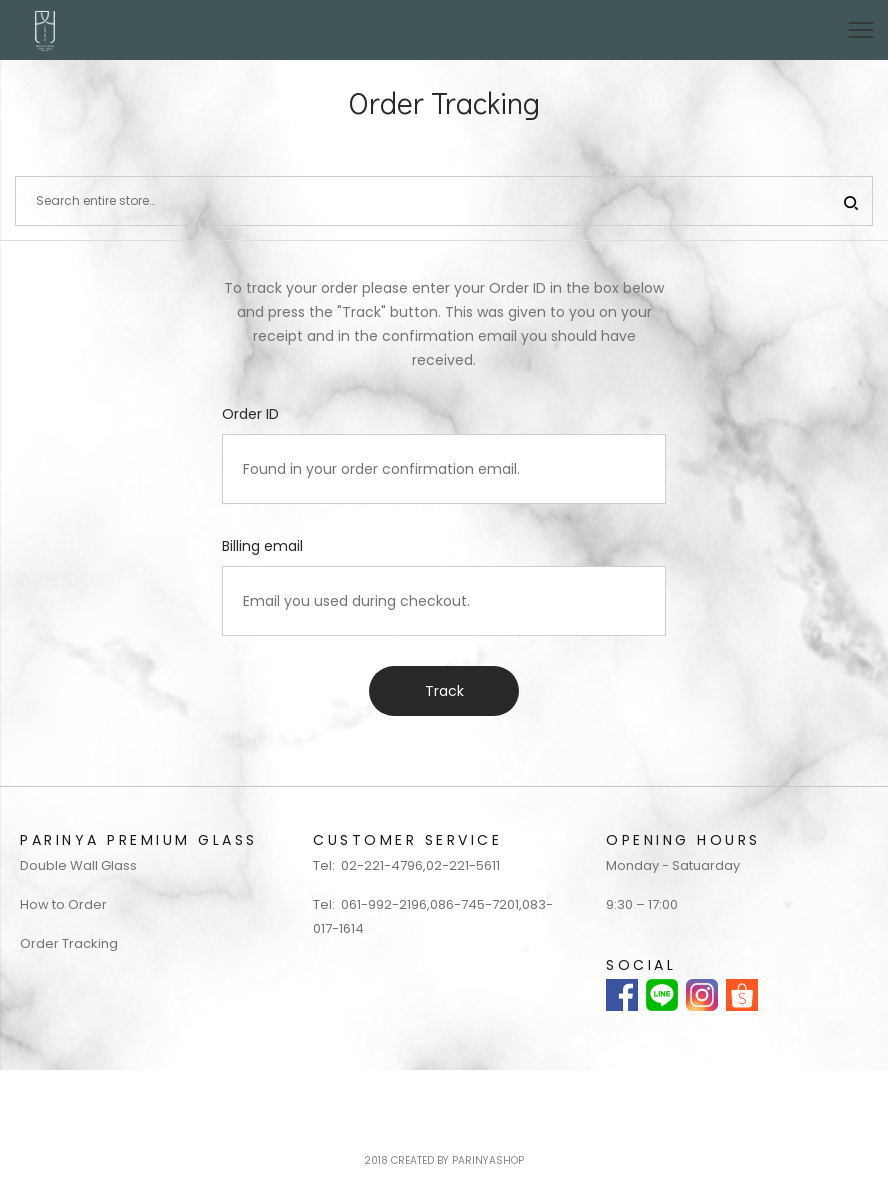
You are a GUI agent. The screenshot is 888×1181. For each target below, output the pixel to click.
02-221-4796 (382, 865)
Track (444, 691)
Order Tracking (69, 943)
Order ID (250, 414)
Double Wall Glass (78, 865)
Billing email (262, 546)
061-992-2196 (384, 904)
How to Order (63, 904)
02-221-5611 (463, 865)
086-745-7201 (474, 904)
